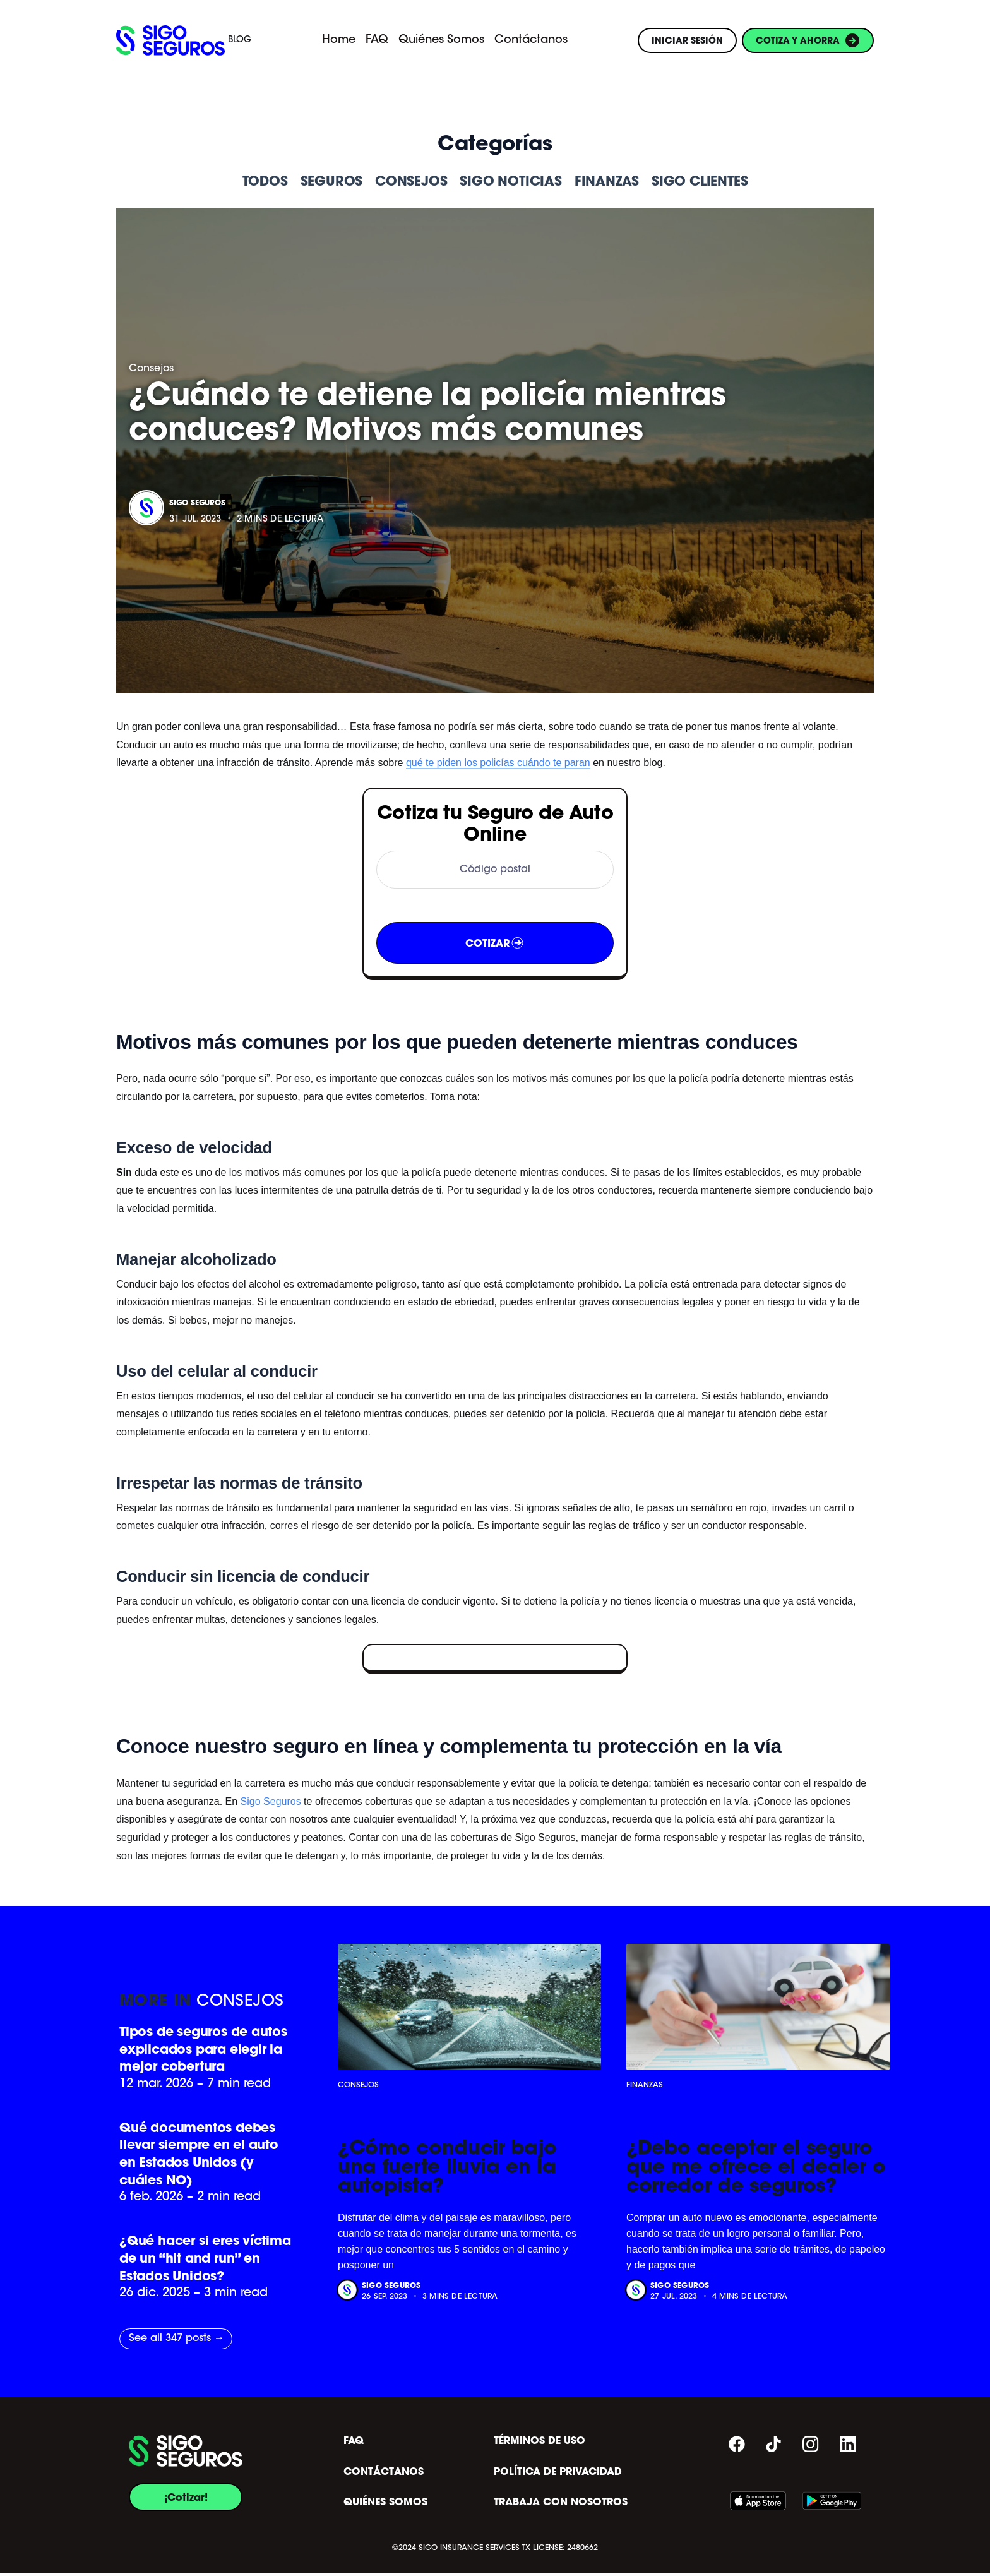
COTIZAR (495, 942)
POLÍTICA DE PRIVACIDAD (558, 2475)
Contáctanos (531, 40)
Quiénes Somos (441, 40)
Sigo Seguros (197, 502)
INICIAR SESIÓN (687, 40)
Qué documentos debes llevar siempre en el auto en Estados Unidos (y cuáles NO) (200, 2155)
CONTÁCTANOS (383, 2475)
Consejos (151, 369)
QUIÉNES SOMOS (385, 2505)
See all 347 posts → (176, 2342)
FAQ (377, 40)
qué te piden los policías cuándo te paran (498, 762)
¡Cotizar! (186, 2500)
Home (338, 40)
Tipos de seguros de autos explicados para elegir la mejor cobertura (204, 2049)
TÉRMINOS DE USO (539, 2444)
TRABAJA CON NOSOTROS (561, 2505)
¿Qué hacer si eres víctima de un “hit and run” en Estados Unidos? (198, 2260)
